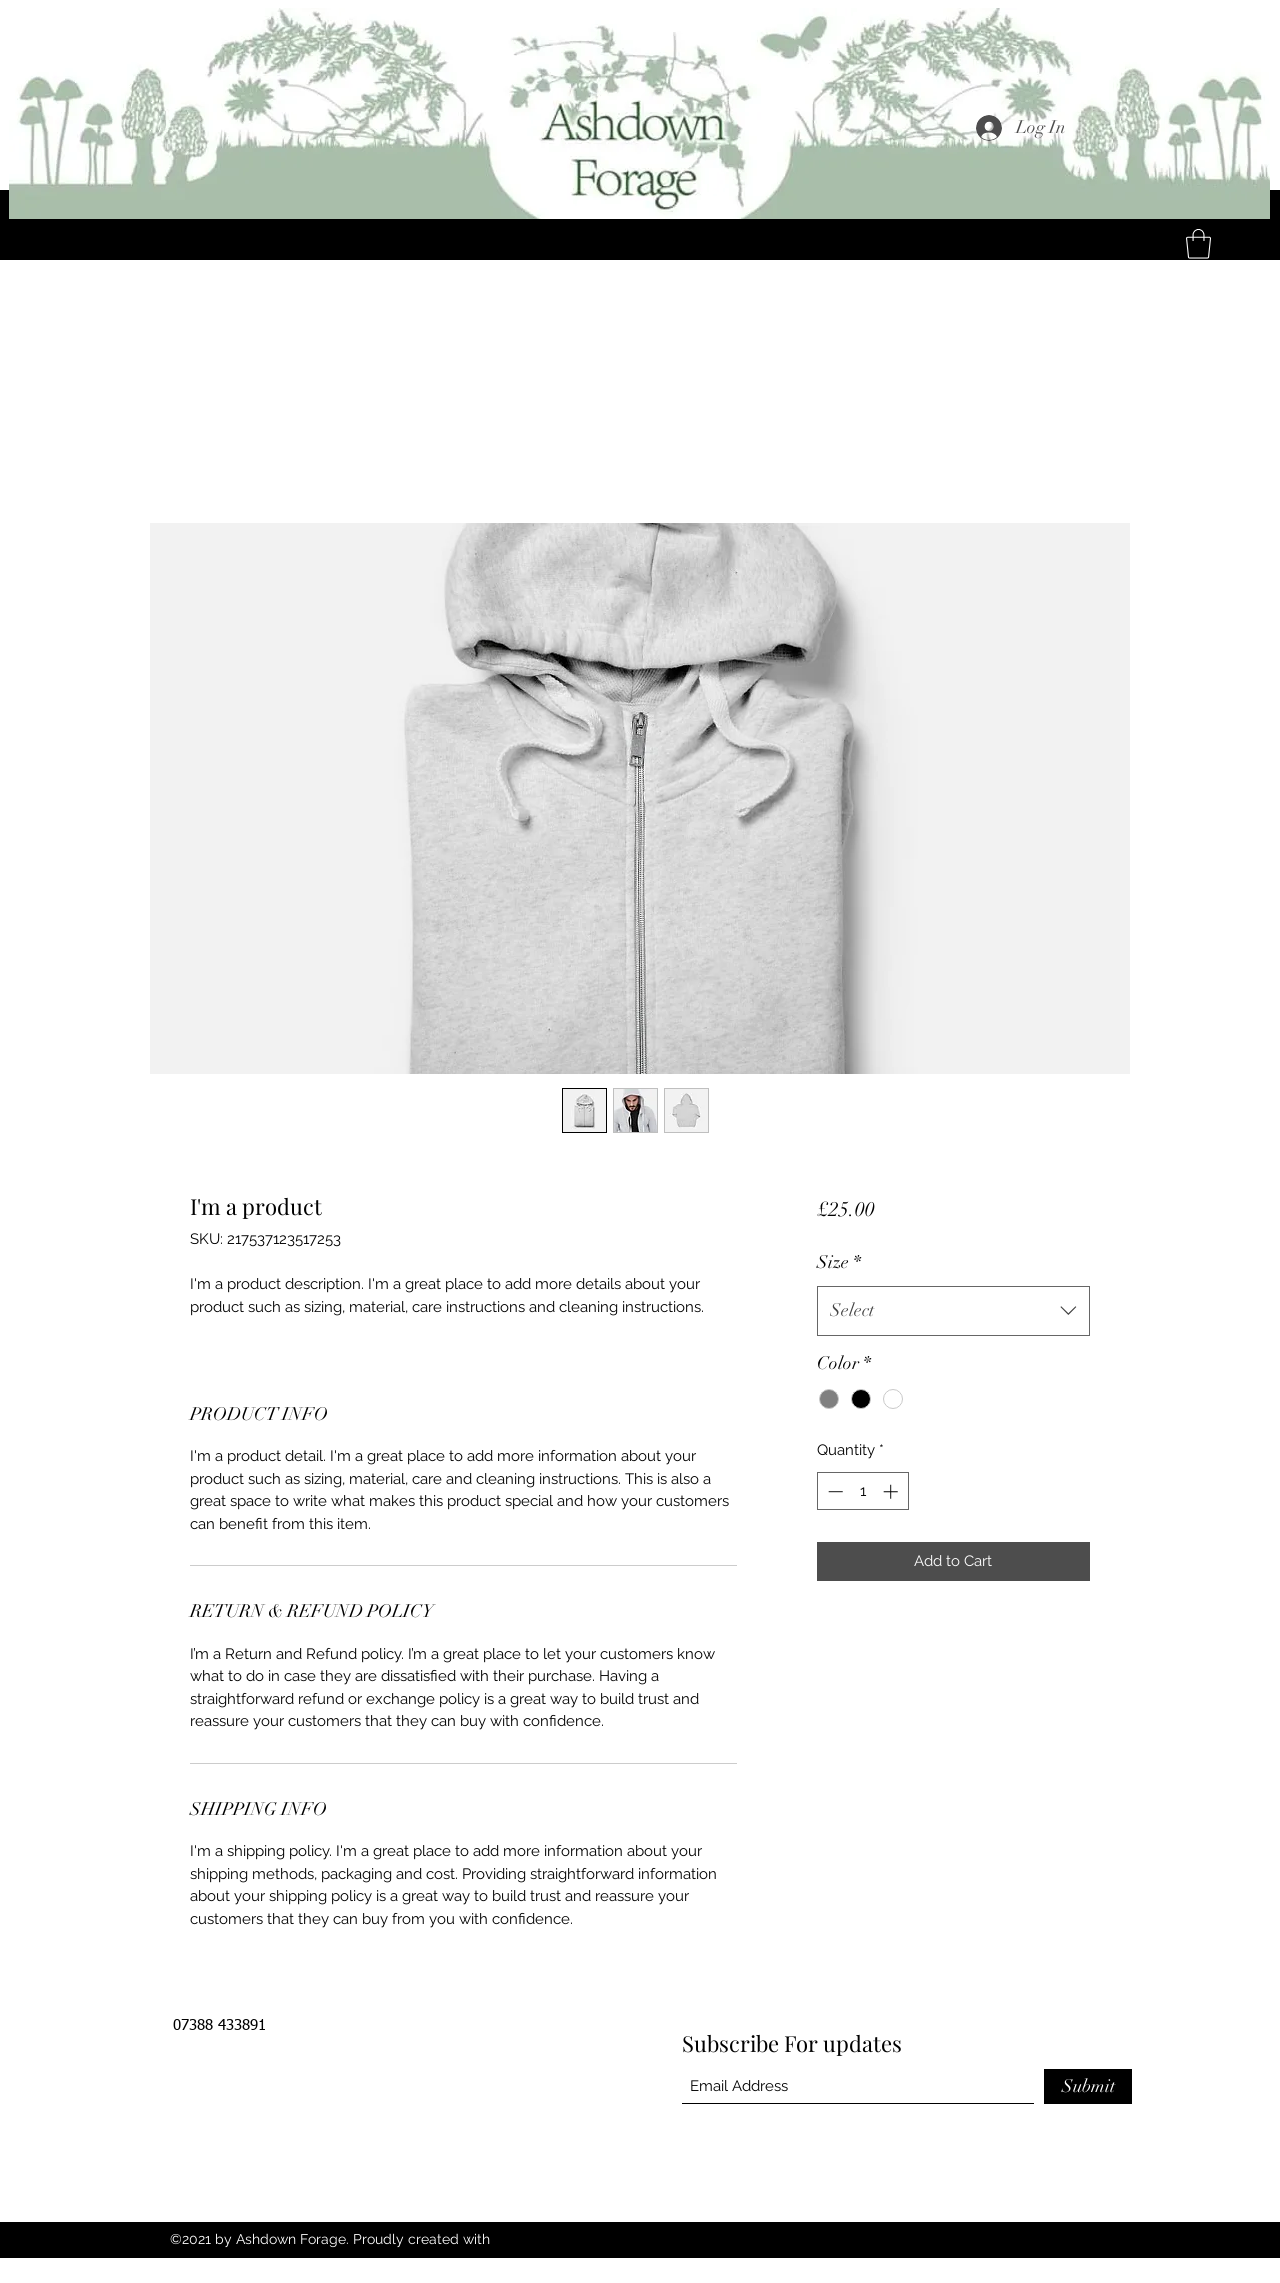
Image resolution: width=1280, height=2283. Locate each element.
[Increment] (892, 1491)
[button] (1198, 244)
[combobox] (953, 1311)
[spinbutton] (862, 1491)
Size (839, 1262)
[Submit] (1088, 2086)
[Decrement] (833, 1491)
